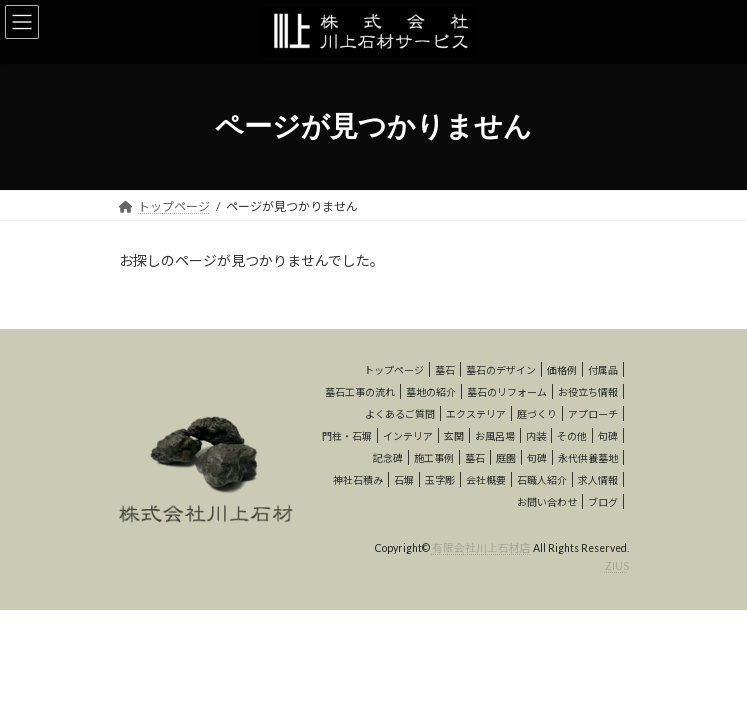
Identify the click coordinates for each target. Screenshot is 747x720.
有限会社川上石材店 (481, 548)
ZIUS (617, 566)
